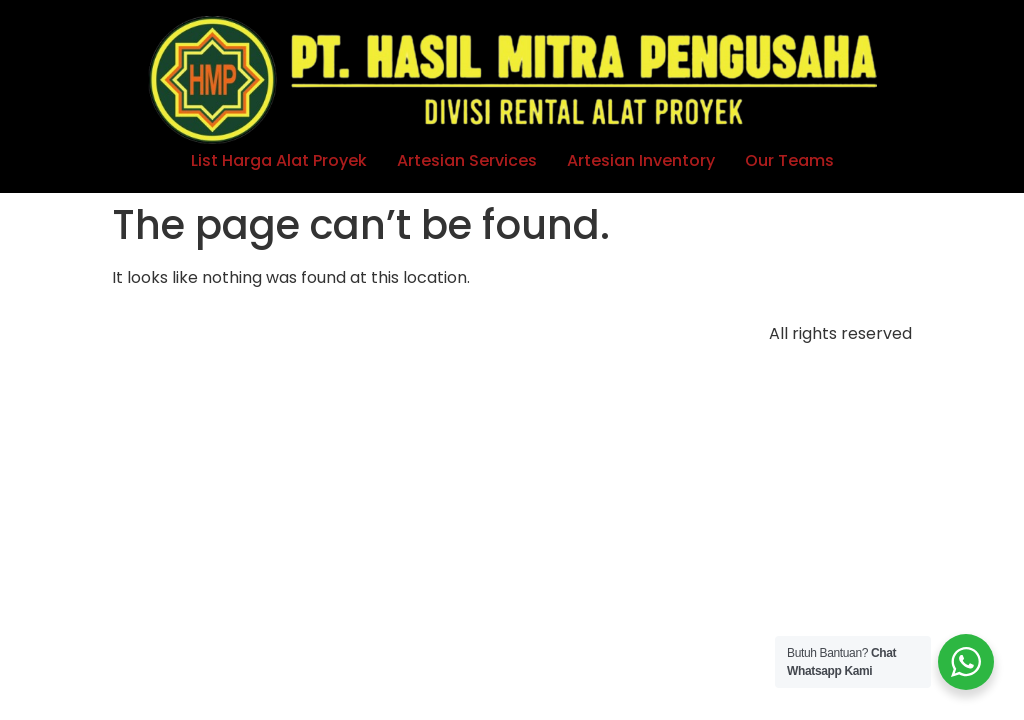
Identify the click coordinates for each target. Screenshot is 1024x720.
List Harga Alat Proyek (279, 160)
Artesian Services (467, 160)
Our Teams (789, 160)
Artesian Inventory (641, 160)
